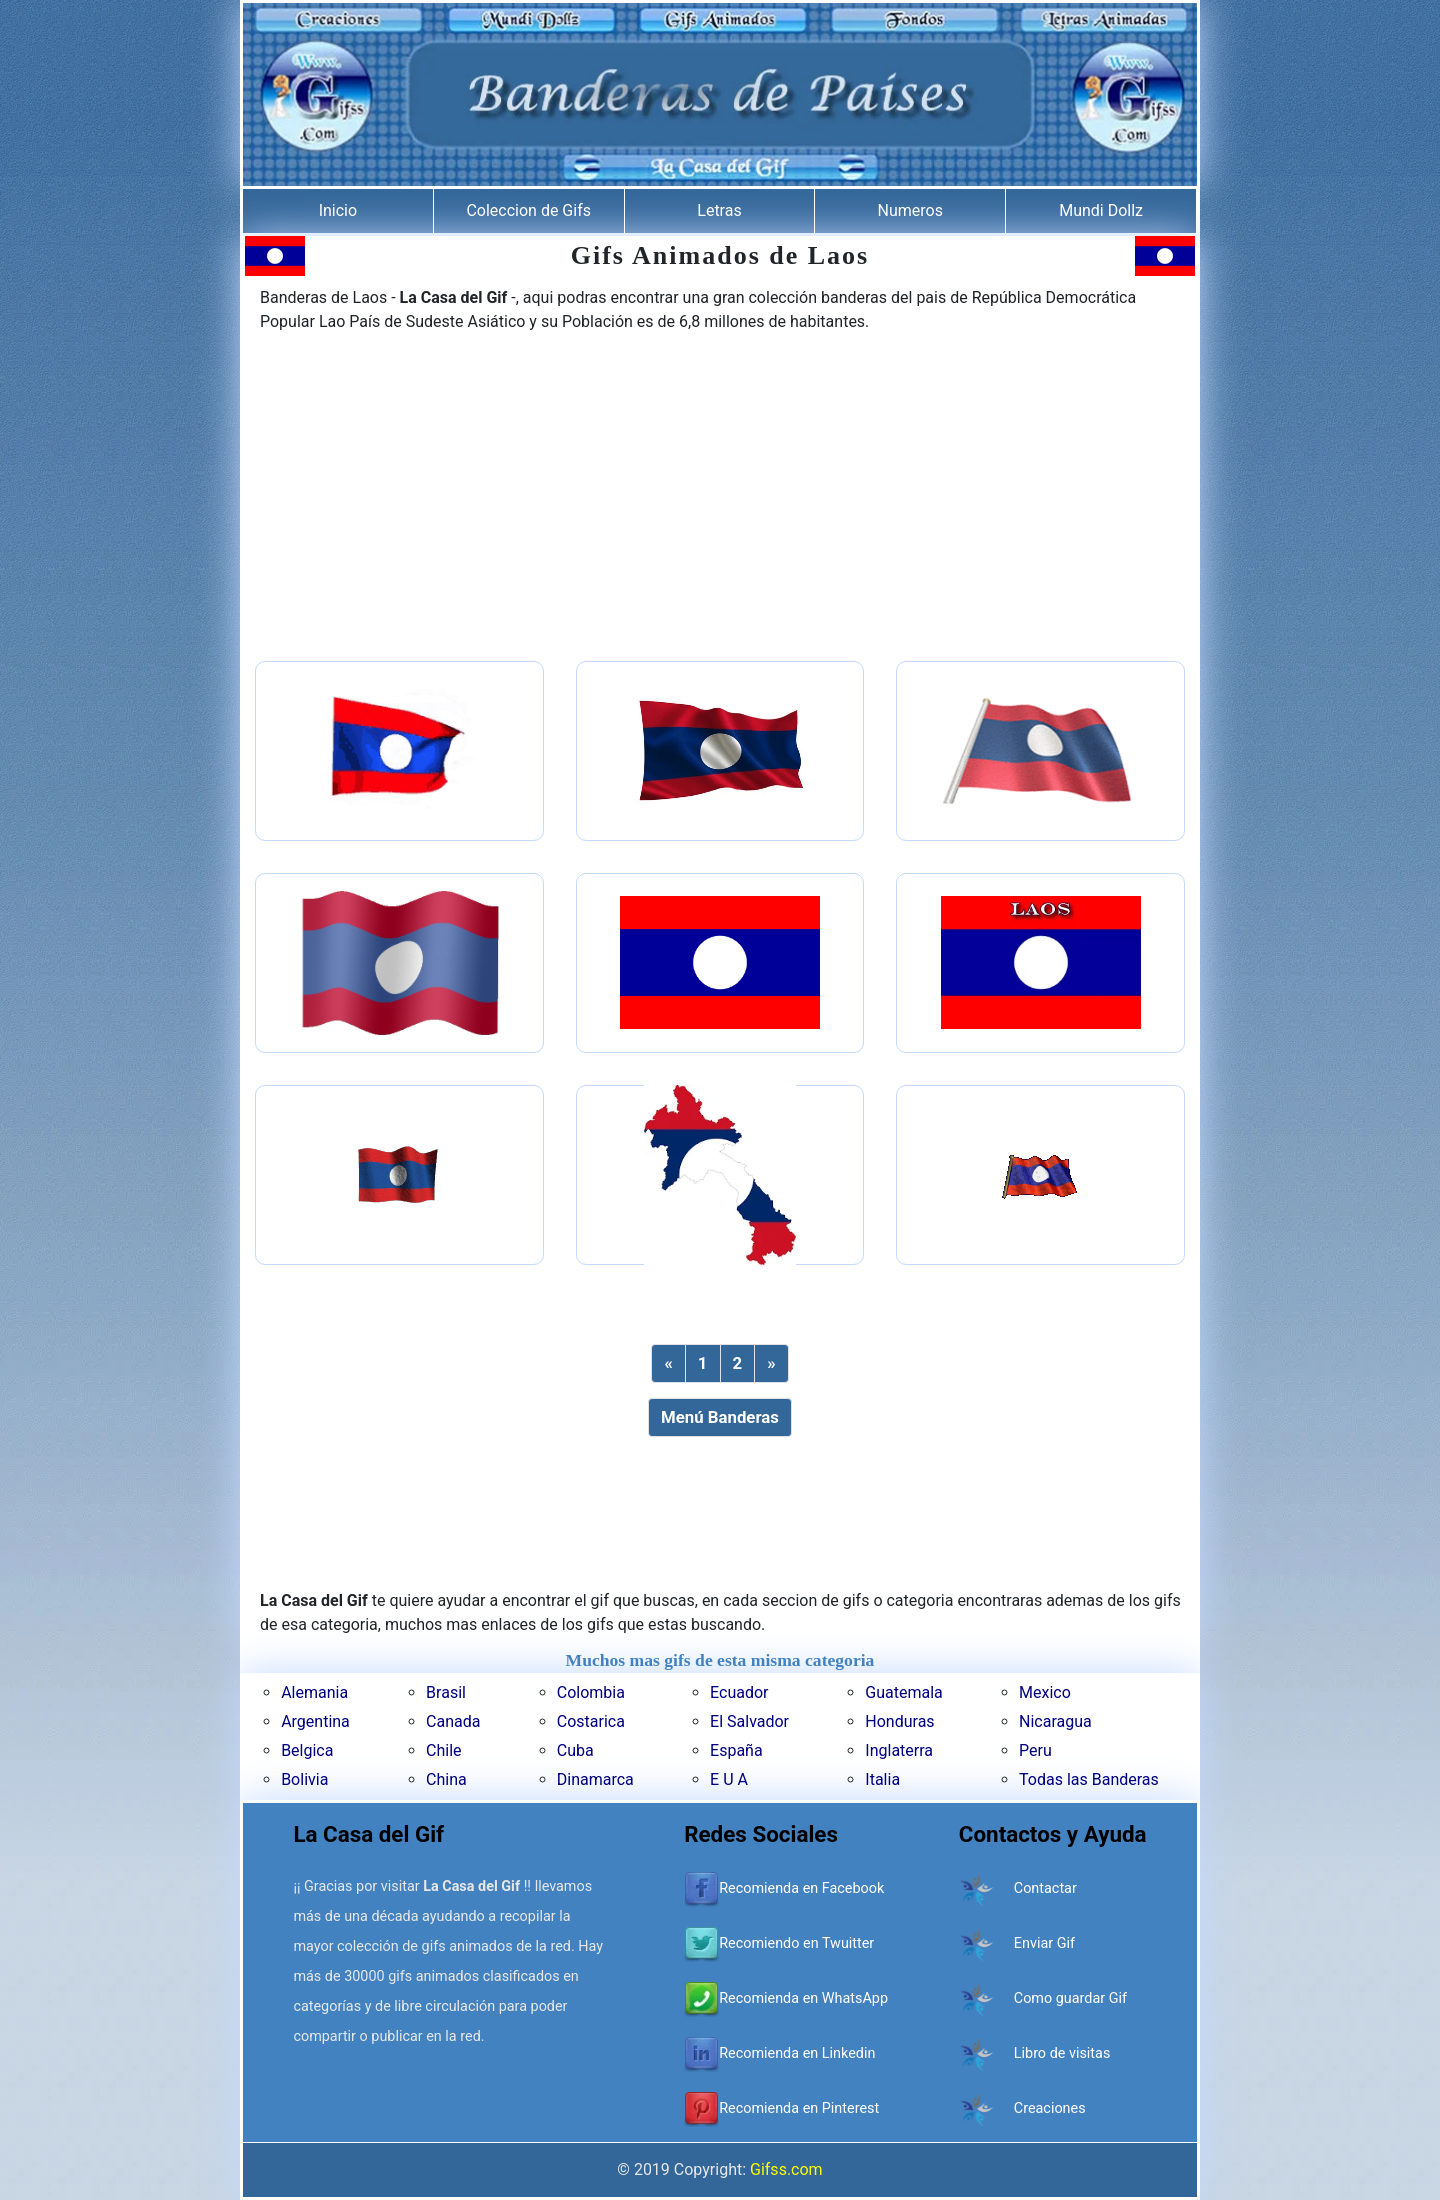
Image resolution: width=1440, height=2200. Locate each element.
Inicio (338, 210)
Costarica (591, 1721)
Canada (453, 1721)
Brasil (446, 1692)
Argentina (315, 1721)
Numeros (910, 210)
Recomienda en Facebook (801, 1888)
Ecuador (739, 1692)
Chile (444, 1750)
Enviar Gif (1044, 1943)
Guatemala (903, 1692)
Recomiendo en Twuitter (796, 1943)
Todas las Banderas (1089, 1779)
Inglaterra (899, 1750)
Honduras (899, 1721)
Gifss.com (786, 2169)
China (446, 1779)
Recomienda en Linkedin (797, 2053)
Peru (1035, 1750)
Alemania (314, 1692)
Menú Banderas (720, 1417)
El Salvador (749, 1721)
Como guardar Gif (1070, 1998)
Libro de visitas (1062, 2053)
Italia (882, 1779)
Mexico (1045, 1692)
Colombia (591, 1692)
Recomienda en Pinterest (799, 2108)
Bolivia (304, 1779)
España (736, 1750)
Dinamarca (595, 1779)
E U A (729, 1779)
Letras (719, 210)
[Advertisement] (720, 499)
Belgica (307, 1750)
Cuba (575, 1750)
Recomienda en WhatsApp (803, 1998)
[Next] (771, 1363)
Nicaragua (1055, 1721)
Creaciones (1050, 2108)
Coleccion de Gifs (528, 210)
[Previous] (668, 1363)
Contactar (1045, 1888)
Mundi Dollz (1101, 210)
